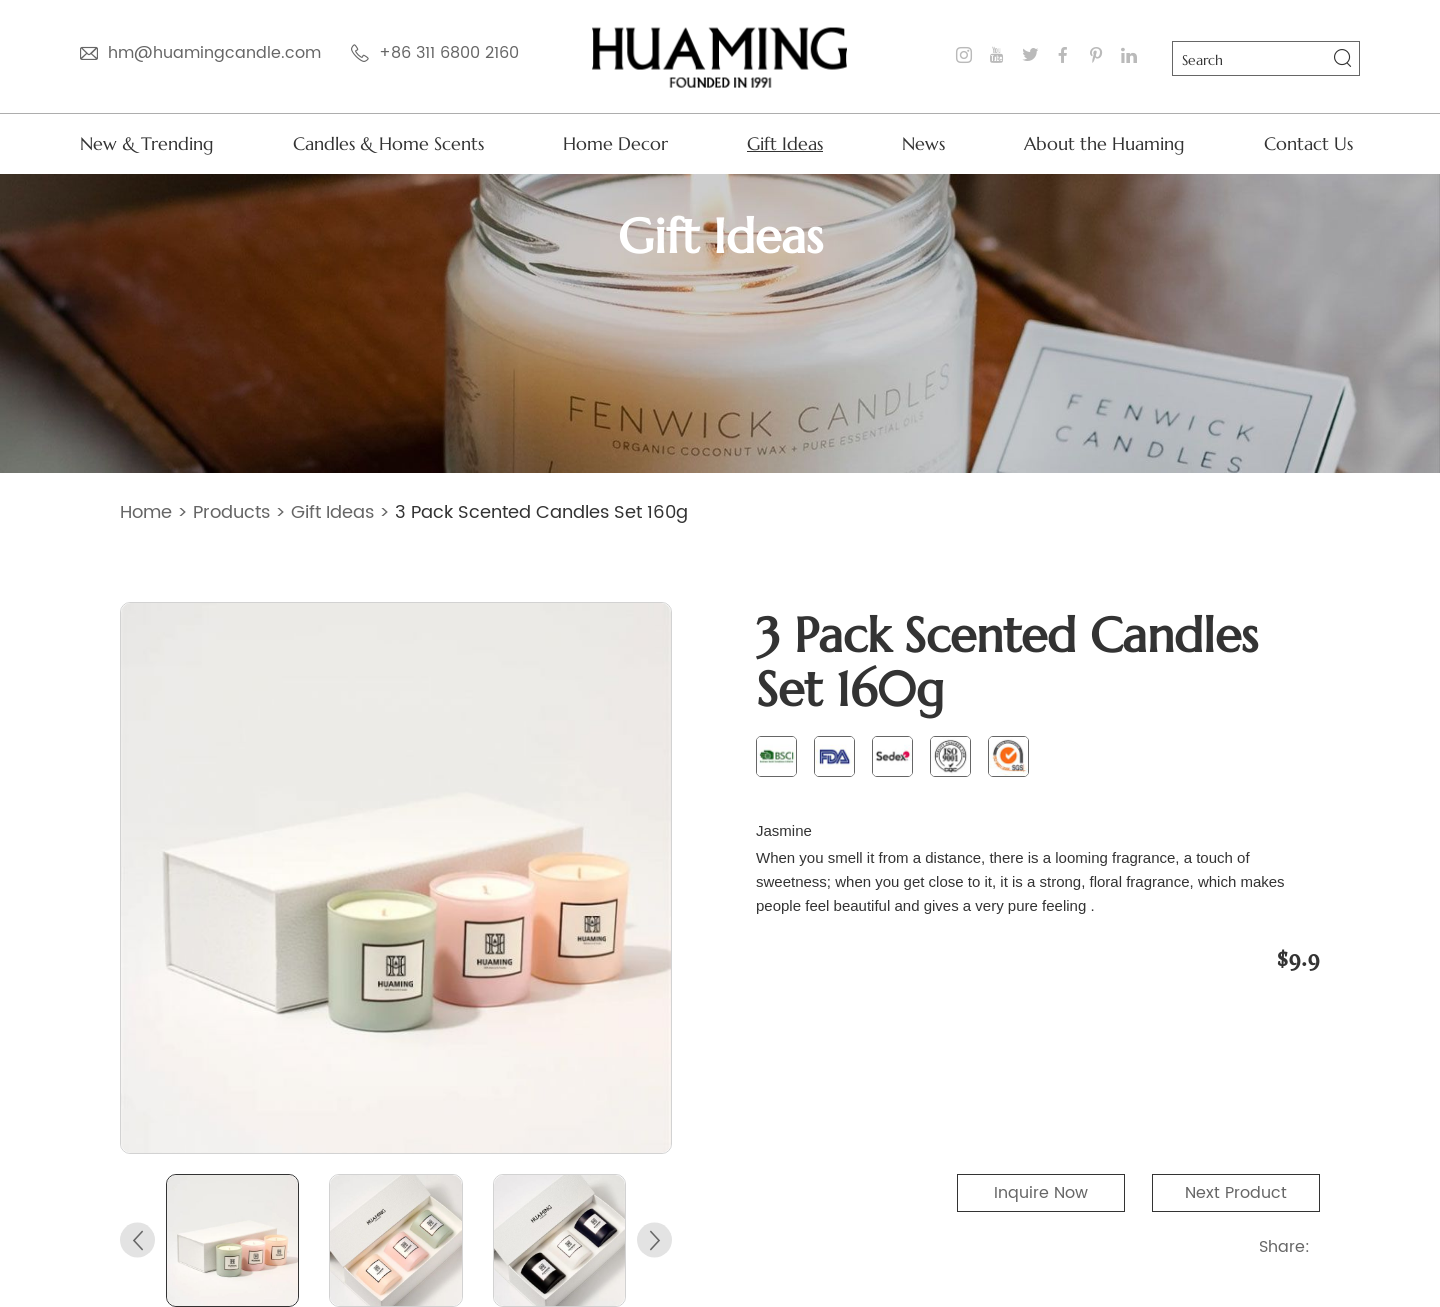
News (923, 143)
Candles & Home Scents (388, 143)
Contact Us (1308, 143)
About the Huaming (1104, 143)
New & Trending (147, 143)
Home (146, 512)
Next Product (1236, 1193)
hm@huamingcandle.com (214, 53)
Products (231, 512)
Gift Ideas (785, 143)
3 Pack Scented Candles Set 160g (541, 512)
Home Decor (615, 143)
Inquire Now (1041, 1193)
